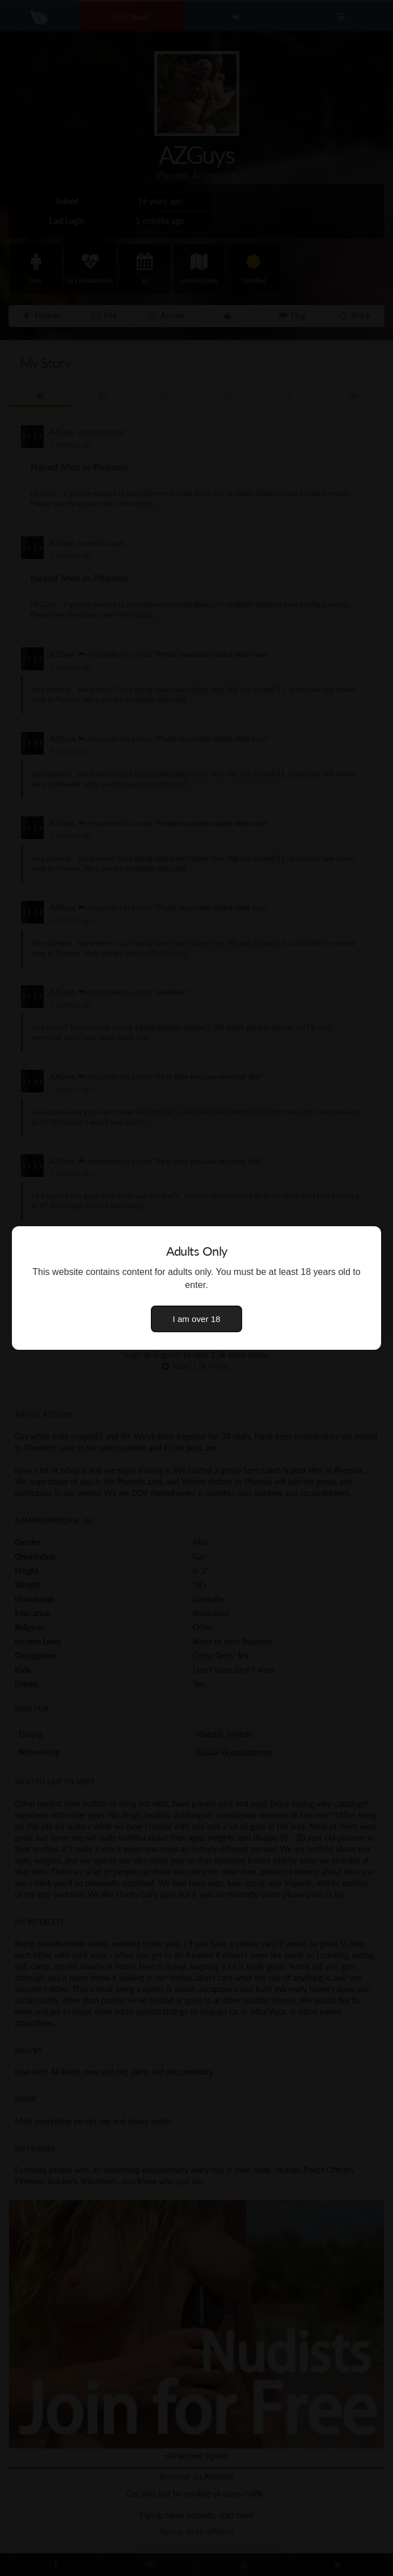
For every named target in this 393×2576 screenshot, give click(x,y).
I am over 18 (197, 1319)
